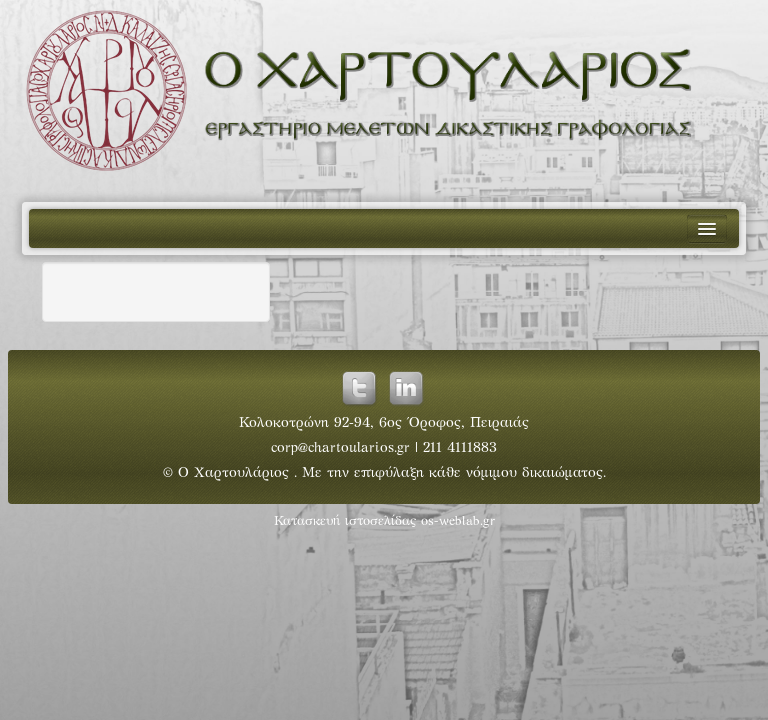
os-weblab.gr (458, 522)
